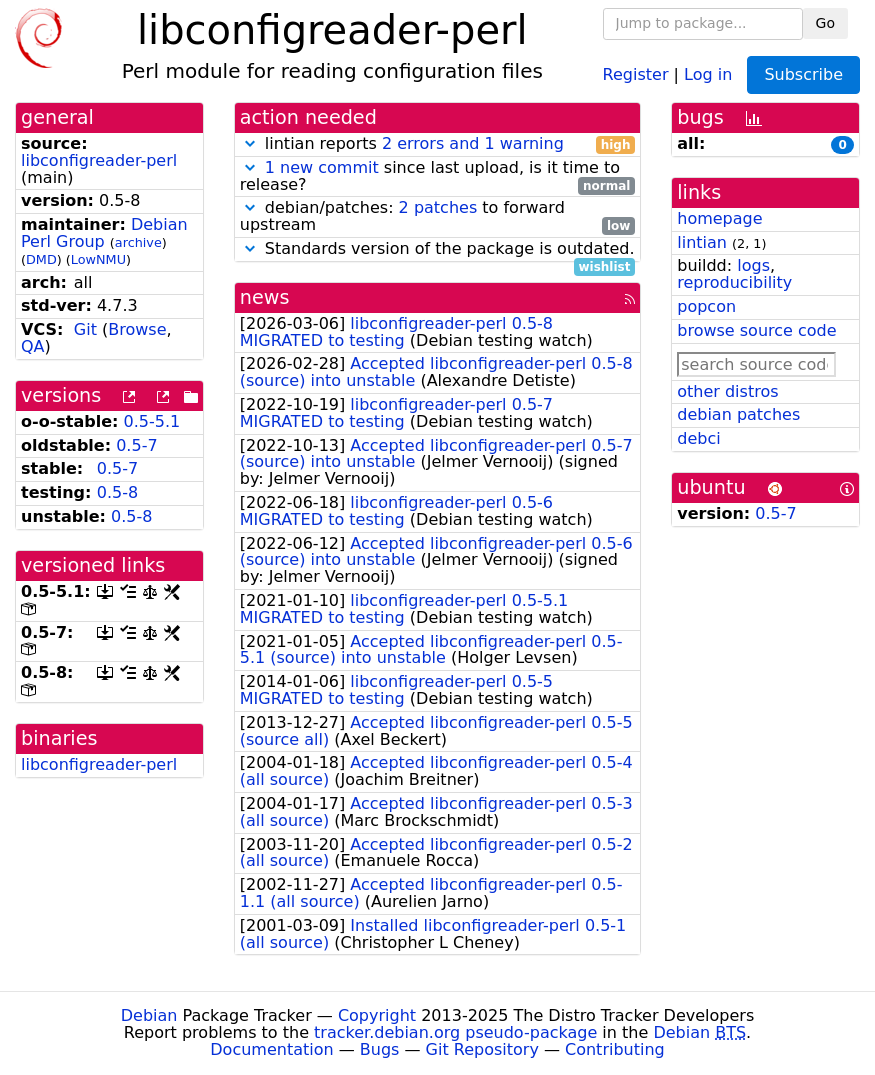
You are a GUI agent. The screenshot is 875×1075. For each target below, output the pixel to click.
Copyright (377, 1015)
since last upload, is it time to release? (438, 177)
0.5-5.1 (152, 421)
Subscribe (803, 74)
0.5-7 (136, 445)
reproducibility (734, 282)
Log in (708, 73)
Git (85, 329)
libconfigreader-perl (99, 160)
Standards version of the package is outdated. (438, 249)
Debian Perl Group (104, 233)
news (265, 297)
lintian (702, 242)
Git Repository (482, 1049)
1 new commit (322, 167)
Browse (137, 329)
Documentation (271, 1049)
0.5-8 (117, 492)
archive (138, 242)
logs (753, 265)
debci (698, 438)
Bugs (380, 1049)
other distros (727, 391)
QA (33, 346)
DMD (41, 259)
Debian (149, 1015)
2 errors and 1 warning (473, 143)
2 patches (438, 207)
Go (825, 23)
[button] (250, 143)
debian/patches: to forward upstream (438, 217)
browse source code (756, 330)
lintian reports (438, 144)
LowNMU (98, 259)
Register (636, 73)
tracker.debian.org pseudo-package (455, 1032)
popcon (706, 306)
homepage (719, 218)
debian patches (738, 414)
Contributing (615, 1049)
